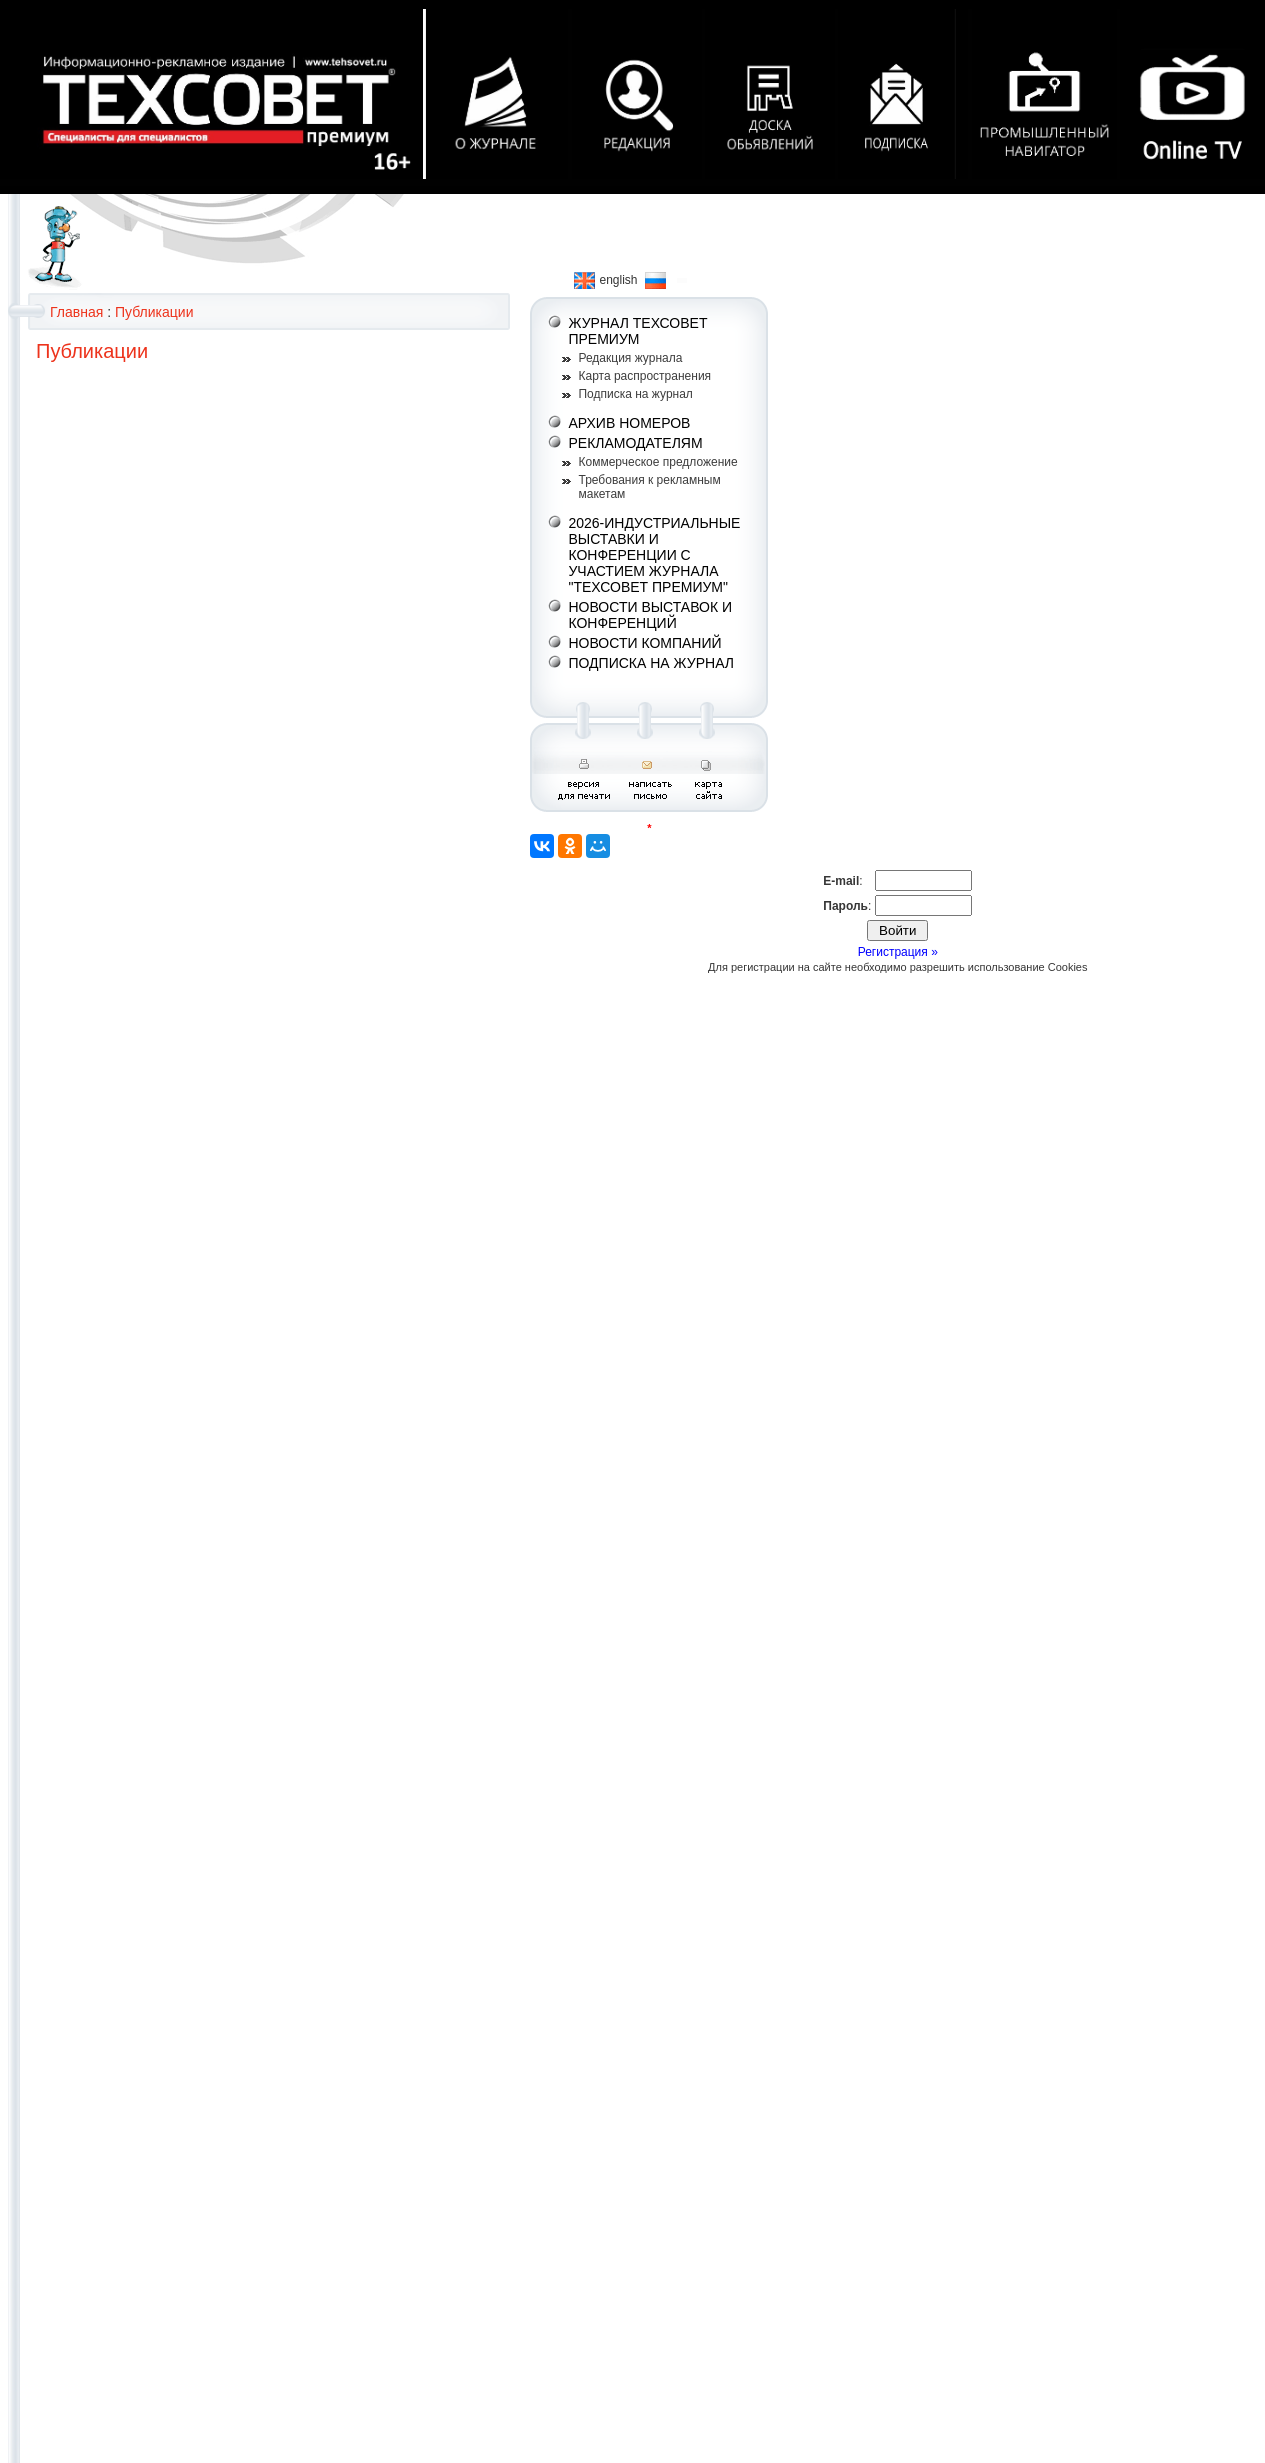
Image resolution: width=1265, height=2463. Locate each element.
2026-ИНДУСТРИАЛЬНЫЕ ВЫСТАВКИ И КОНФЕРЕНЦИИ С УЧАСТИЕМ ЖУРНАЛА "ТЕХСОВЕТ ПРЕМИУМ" (654, 555)
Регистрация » (898, 952)
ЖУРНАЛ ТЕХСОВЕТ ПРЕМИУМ (637, 331)
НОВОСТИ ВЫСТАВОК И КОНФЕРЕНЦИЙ (650, 615)
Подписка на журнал (635, 394)
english (605, 280)
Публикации (154, 312)
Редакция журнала (630, 358)
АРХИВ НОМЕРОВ (629, 423)
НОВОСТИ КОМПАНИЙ (644, 643)
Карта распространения (644, 376)
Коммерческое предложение (657, 462)
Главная (76, 312)
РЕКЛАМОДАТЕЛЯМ (635, 443)
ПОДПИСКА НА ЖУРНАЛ (651, 663)
